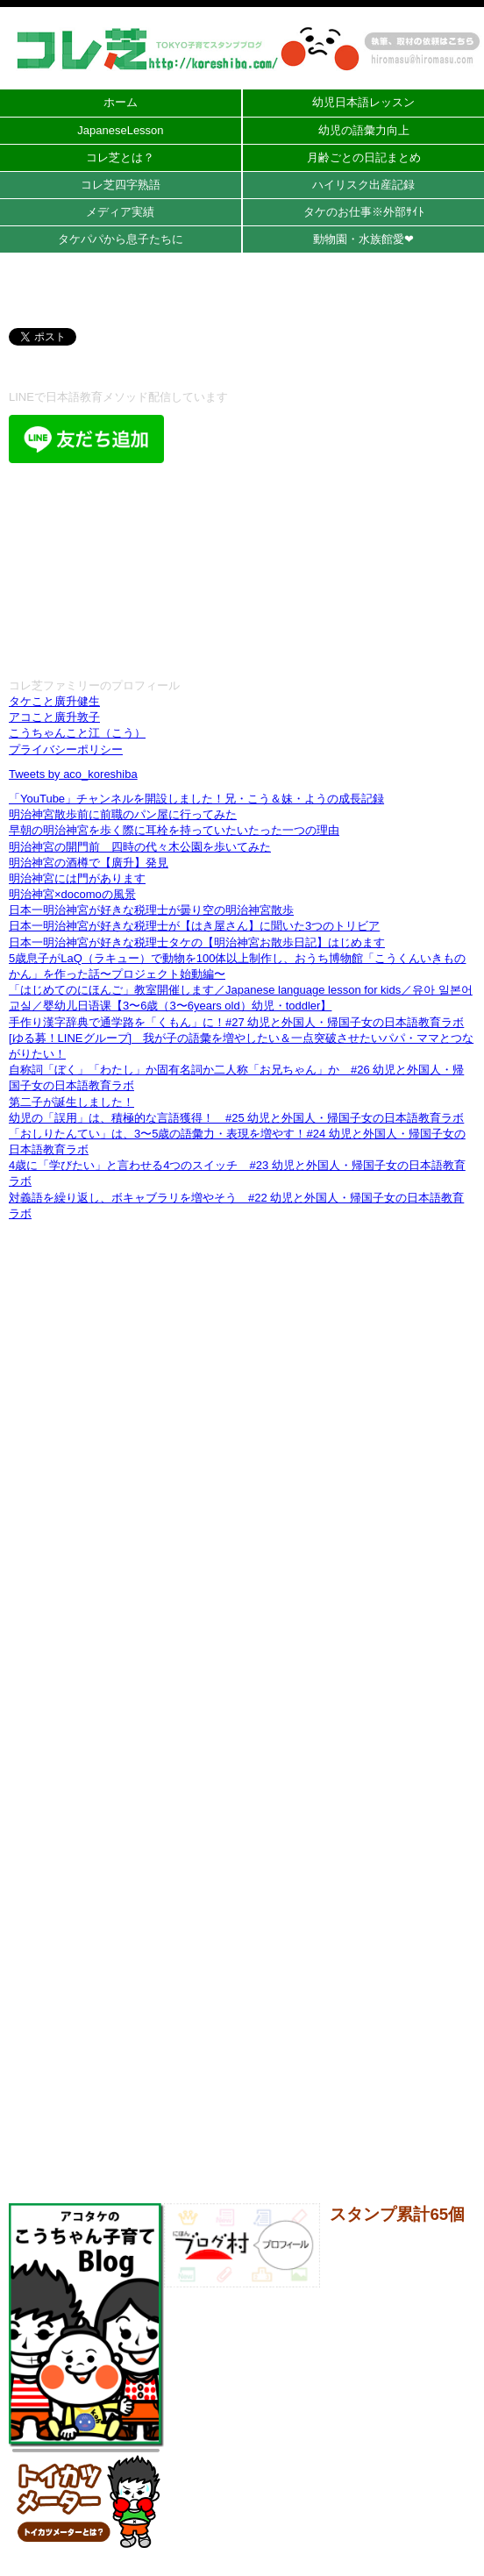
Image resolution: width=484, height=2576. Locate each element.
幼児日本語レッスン (363, 102)
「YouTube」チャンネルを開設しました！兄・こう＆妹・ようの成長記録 (196, 798)
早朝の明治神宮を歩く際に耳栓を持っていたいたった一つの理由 (174, 830)
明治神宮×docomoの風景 (72, 894)
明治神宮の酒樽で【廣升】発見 (88, 862)
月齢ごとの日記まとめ (364, 157)
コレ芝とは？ (120, 157)
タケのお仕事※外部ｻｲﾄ (363, 211)
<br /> (242, 568)
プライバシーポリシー (66, 749)
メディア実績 (120, 211)
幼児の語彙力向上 (363, 130)
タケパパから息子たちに (120, 239)
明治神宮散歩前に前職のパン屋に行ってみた (123, 814)
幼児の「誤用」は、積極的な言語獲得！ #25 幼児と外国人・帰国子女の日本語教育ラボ (236, 1117)
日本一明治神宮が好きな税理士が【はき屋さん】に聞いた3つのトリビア (194, 925)
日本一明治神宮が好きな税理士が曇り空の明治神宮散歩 (151, 910)
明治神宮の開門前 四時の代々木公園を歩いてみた (140, 846)
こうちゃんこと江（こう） (77, 732)
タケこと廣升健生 (54, 701)
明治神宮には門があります (77, 878)
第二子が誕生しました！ (71, 1102)
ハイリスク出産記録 (363, 184)
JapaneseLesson (120, 130)
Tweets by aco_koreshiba (73, 774)
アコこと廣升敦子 (54, 717)
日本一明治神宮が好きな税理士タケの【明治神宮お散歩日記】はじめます (197, 942)
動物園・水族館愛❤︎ (363, 239)
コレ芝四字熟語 (120, 184)
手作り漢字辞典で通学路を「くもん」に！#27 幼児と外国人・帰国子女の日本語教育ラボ (236, 1022)
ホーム (120, 102)
